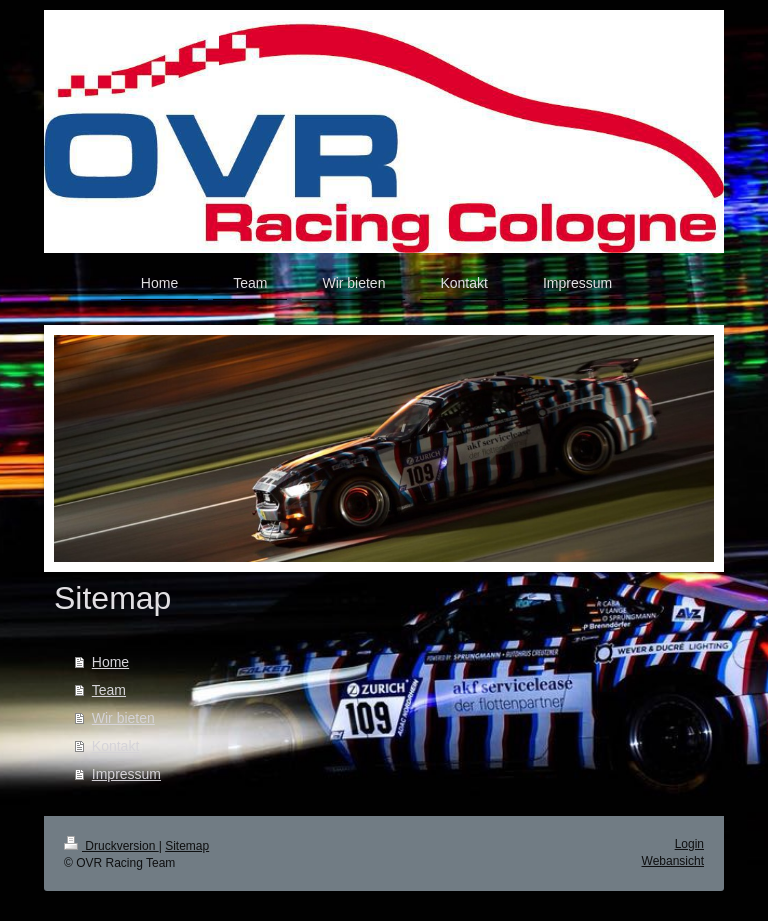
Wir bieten (123, 718)
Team (109, 690)
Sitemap (187, 846)
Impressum (126, 774)
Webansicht (673, 861)
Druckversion (111, 846)
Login (689, 844)
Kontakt (115, 746)
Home (110, 662)
